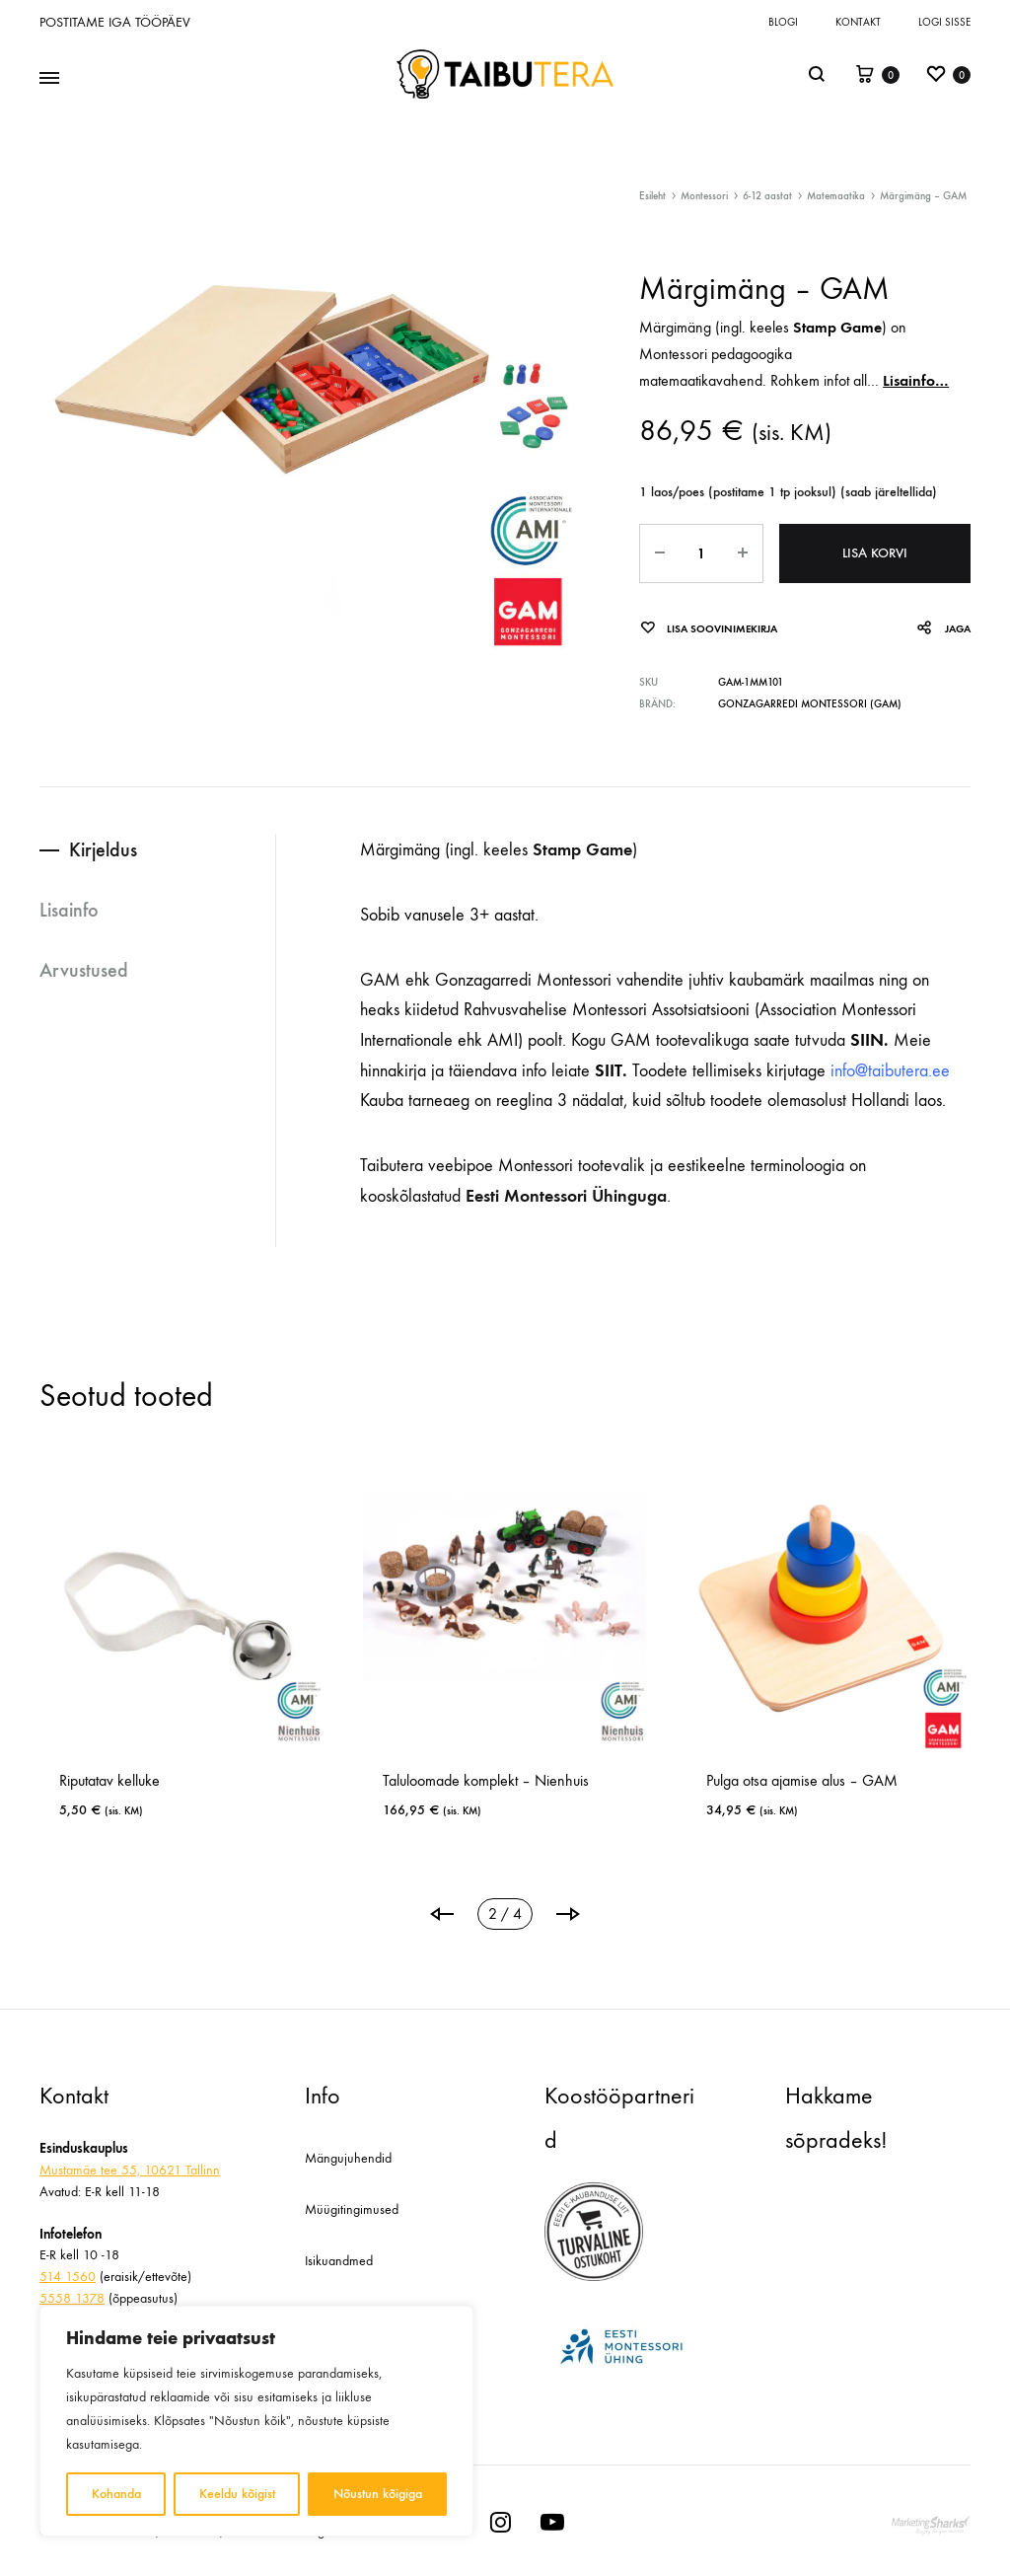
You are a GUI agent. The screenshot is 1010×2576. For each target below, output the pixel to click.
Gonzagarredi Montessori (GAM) (810, 704)
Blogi (783, 22)
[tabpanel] (181, 1653)
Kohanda (116, 2493)
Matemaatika (836, 195)
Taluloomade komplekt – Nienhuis (486, 1780)
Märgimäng (675, 327)
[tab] (157, 850)
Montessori (704, 195)
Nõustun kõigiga (377, 2493)
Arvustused (83, 970)
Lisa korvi (874, 553)
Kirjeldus (103, 849)
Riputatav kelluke (109, 1780)
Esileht (652, 195)
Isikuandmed (339, 2260)
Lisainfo (69, 909)
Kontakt (858, 22)
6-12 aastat (767, 195)
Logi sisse (944, 22)
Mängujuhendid (348, 2158)
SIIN (867, 1040)
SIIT (606, 1070)
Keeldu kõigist (237, 2493)
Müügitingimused (351, 2209)
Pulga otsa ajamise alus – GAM (802, 1780)
